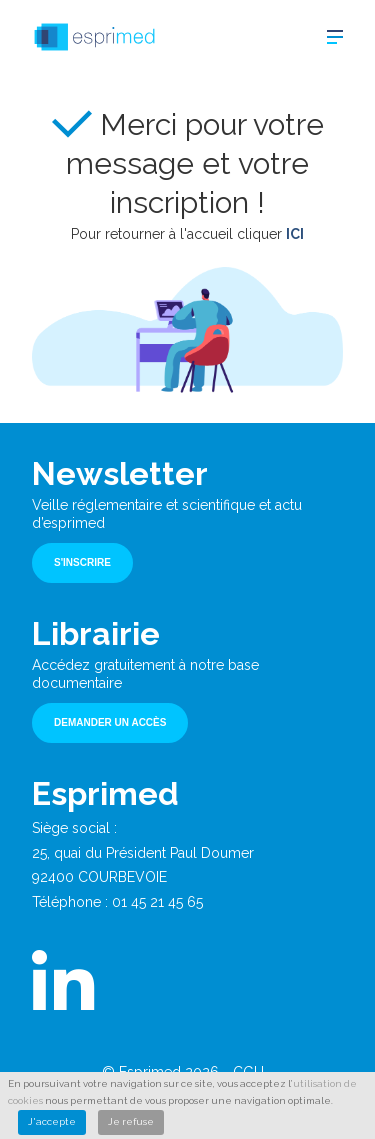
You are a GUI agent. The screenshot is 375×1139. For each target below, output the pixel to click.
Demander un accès (110, 722)
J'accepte (52, 1121)
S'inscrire (82, 562)
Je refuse (131, 1121)
